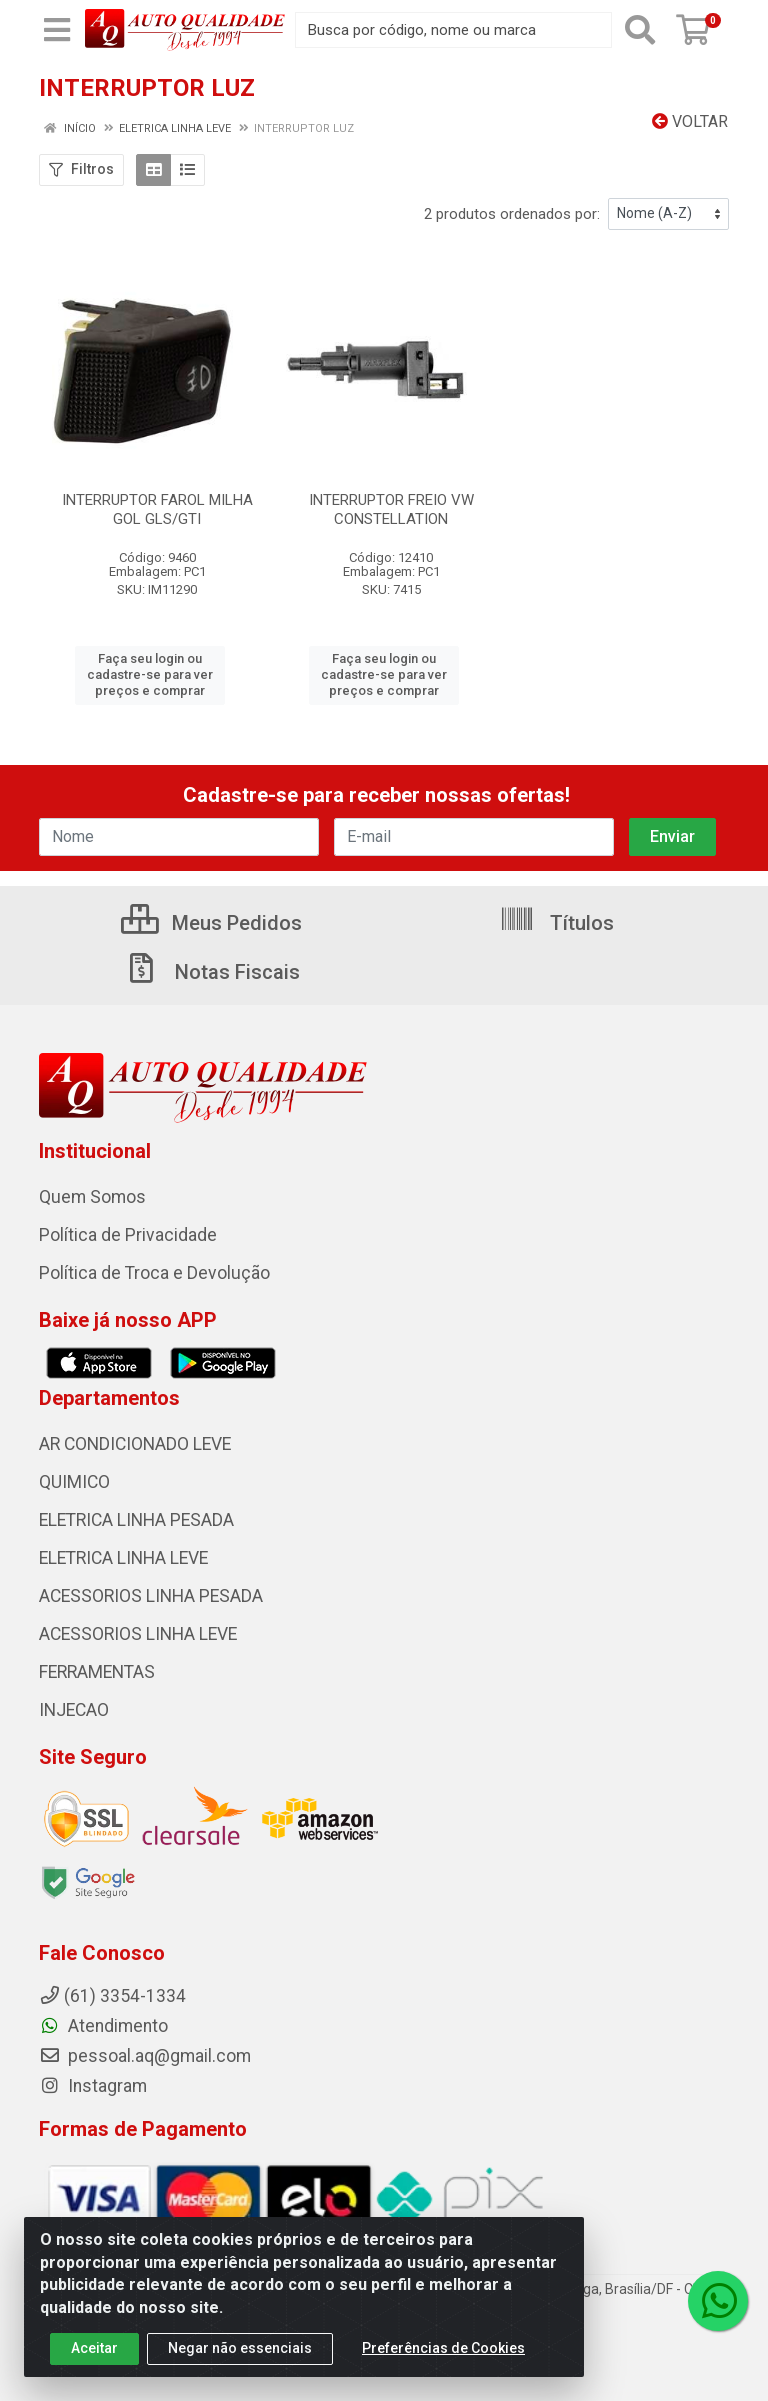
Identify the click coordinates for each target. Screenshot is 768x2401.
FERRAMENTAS (97, 1672)
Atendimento (103, 2026)
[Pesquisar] (640, 30)
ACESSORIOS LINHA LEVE (138, 1634)
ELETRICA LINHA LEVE (123, 1558)
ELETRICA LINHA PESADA (136, 1520)
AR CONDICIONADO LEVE (135, 1444)
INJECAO (74, 1710)
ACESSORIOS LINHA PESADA (151, 1596)
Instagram (93, 2086)
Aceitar (94, 2366)
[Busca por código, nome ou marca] (453, 30)
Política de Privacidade (128, 1235)
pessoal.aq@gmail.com (145, 2056)
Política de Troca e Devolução (154, 1273)
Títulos (556, 923)
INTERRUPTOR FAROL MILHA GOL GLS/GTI (157, 509)
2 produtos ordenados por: (512, 214)
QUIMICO (74, 1482)
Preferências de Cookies (443, 2366)
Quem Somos (92, 1197)
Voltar (690, 121)
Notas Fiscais (212, 972)
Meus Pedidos (211, 923)
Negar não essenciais (240, 2366)
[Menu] (57, 30)
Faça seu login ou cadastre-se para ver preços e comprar (150, 675)
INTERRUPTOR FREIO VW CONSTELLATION (391, 509)
